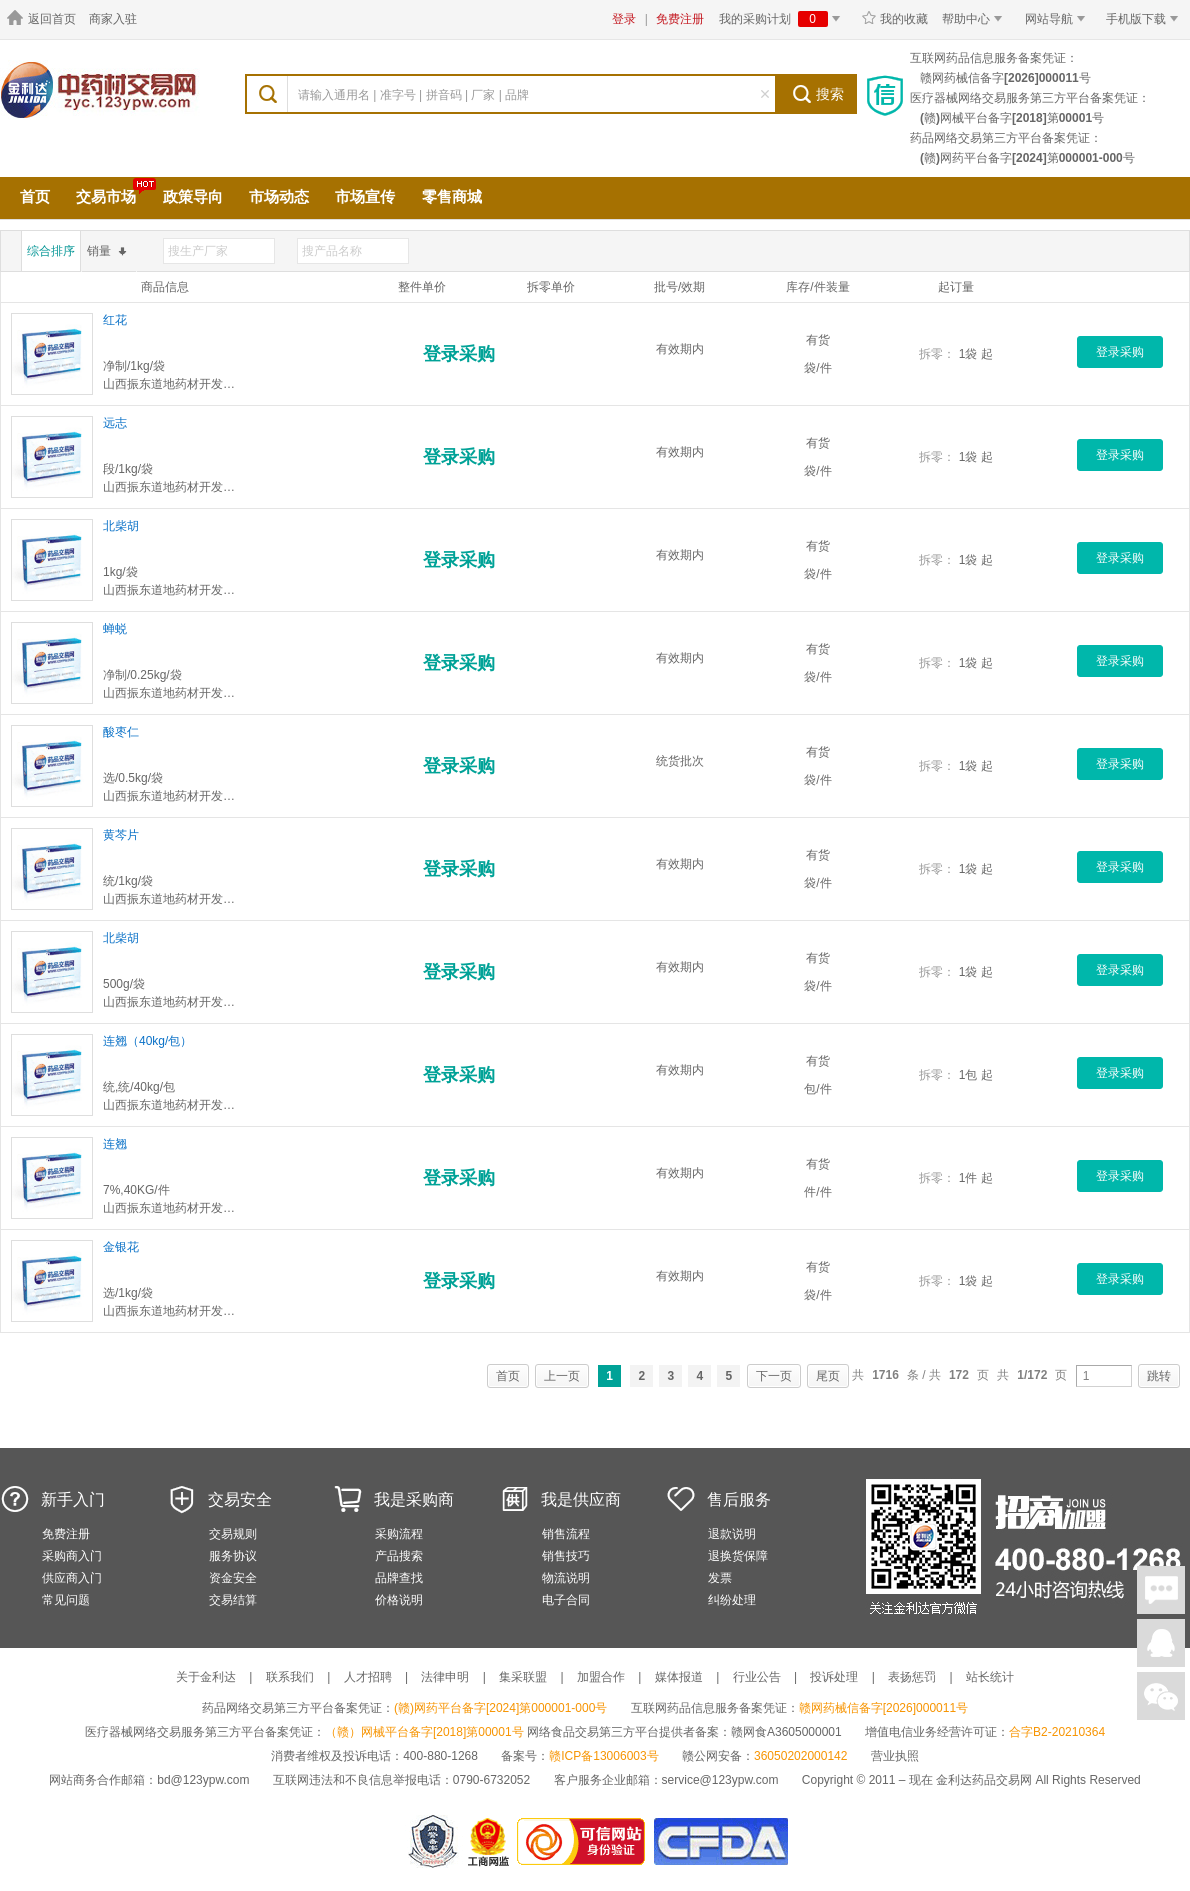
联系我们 (290, 1677)
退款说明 (732, 1534)
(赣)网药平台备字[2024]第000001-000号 (500, 1708)
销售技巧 (566, 1556)
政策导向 (193, 196)
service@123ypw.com (720, 1780)
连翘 (115, 1144)
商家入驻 (113, 19)
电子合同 (566, 1600)
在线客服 (1161, 1643)
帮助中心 (975, 19)
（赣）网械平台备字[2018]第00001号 (424, 1732)
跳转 (1159, 1376)
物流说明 (566, 1578)
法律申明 (445, 1677)
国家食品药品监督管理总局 (720, 1841)
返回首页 (40, 19)
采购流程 (399, 1534)
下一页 (774, 1376)
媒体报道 (679, 1677)
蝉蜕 (115, 629)
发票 (720, 1578)
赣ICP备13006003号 (603, 1756)
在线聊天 (1161, 1590)
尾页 (828, 1376)
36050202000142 (800, 1756)
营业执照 (895, 1756)
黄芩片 (121, 835)
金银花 (121, 1247)
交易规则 (233, 1534)
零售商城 (452, 196)
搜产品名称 (332, 251)
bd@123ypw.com (203, 1780)
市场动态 (279, 196)
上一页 (562, 1376)
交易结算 (233, 1600)
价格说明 (399, 1600)
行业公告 (757, 1677)
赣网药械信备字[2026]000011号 (883, 1708)
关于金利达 (206, 1677)
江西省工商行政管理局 (489, 1841)
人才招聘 (368, 1677)
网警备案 (433, 1841)
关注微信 (1161, 1696)
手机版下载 (1145, 19)
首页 (35, 196)
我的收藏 (894, 19)
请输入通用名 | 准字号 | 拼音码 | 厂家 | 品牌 (413, 95)
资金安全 (233, 1578)
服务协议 (233, 1556)
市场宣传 (365, 196)
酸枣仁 (121, 732)
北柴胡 (121, 526)
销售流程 (566, 1534)
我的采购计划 (783, 19)
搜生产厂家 (198, 251)
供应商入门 (72, 1578)
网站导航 (1058, 19)
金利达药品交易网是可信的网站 (584, 1841)
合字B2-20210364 (1057, 1732)
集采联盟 (523, 1677)
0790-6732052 (493, 1780)
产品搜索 (399, 1556)
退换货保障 (738, 1556)
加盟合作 (601, 1677)
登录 (624, 19)
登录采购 (459, 354)
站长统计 (990, 1677)
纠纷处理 (732, 1600)
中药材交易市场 (130, 110)
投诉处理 (834, 1677)
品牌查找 (399, 1578)
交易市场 (106, 196)
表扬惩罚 (912, 1677)
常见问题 (66, 1600)
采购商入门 (72, 1556)
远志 (115, 423)
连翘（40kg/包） (147, 1041)
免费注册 (680, 19)
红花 (115, 320)
